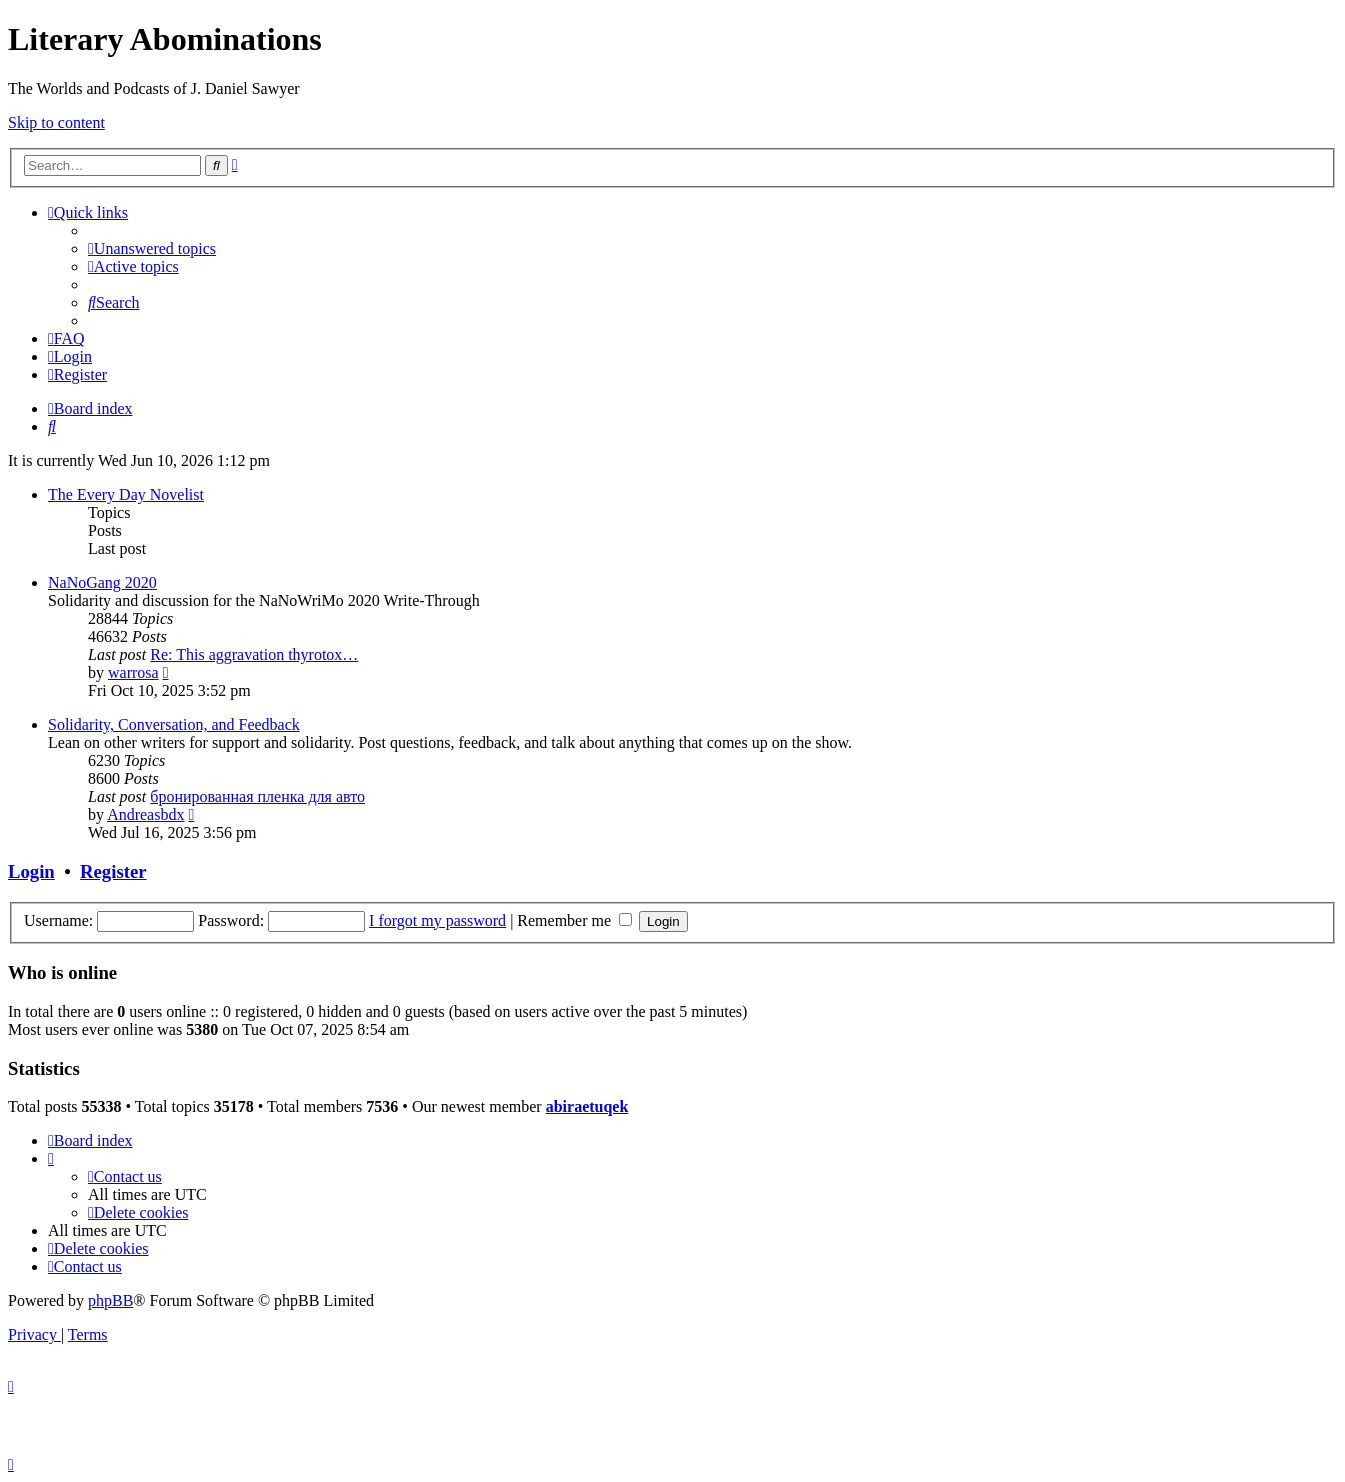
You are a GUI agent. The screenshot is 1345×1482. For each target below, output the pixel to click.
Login (31, 871)
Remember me (574, 920)
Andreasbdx (145, 814)
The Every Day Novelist (126, 494)
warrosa (133, 672)
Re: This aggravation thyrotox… (254, 654)
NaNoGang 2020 (102, 582)
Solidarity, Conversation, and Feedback (174, 724)
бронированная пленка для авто (257, 796)
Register (113, 871)
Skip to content (56, 122)
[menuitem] (152, 248)
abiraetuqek (587, 1106)
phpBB (110, 1300)
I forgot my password (437, 920)
